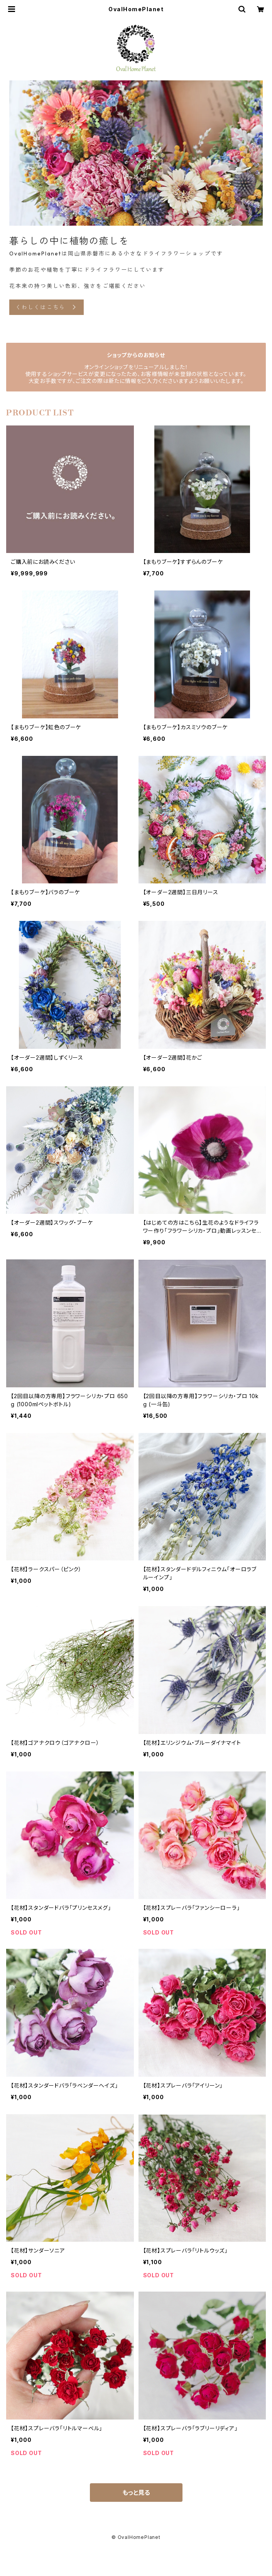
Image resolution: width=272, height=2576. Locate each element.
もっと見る (136, 2492)
